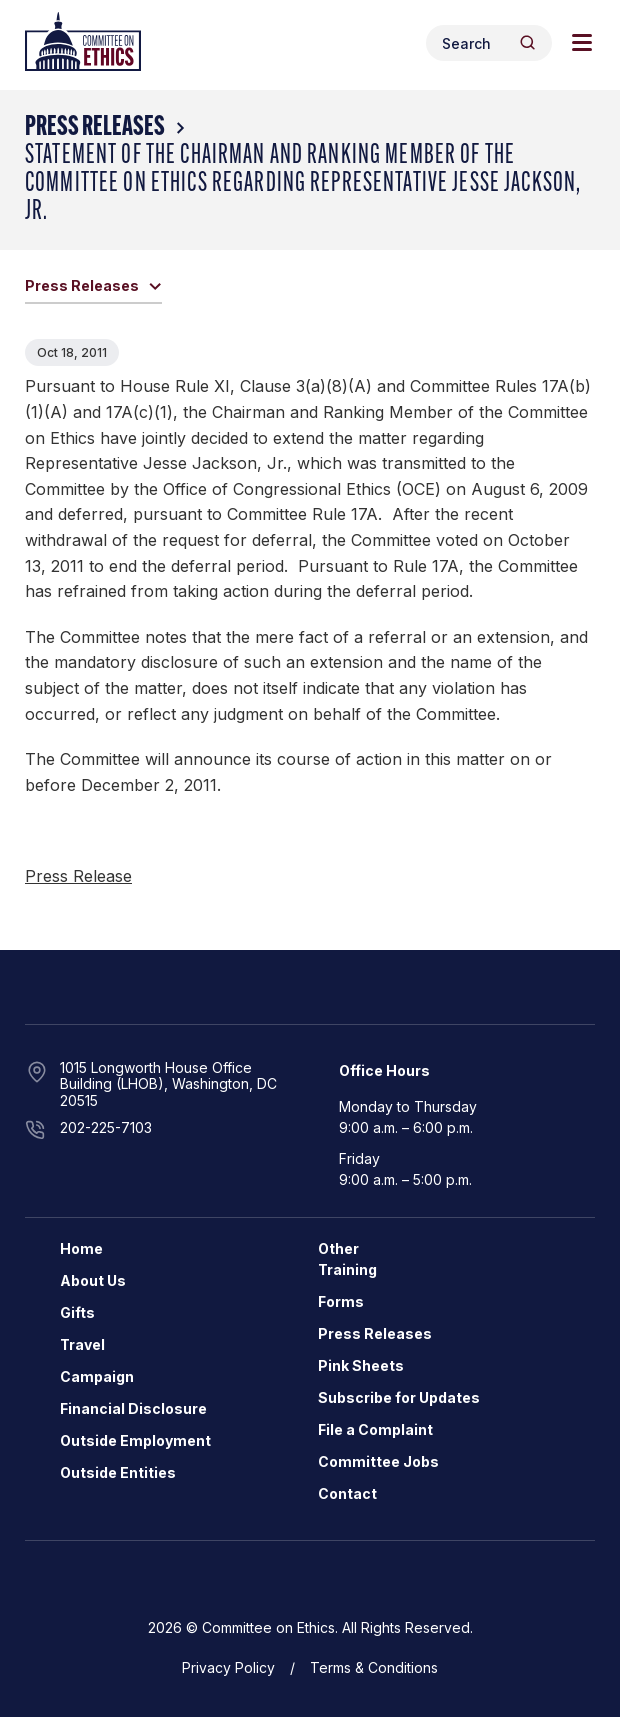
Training (347, 1269)
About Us (93, 1280)
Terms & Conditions (374, 1667)
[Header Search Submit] (527, 42)
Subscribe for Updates (399, 1397)
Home (81, 1248)
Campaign (97, 1376)
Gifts (77, 1312)
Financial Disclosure (133, 1408)
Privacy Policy (228, 1667)
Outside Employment (135, 1440)
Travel (82, 1344)
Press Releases (95, 128)
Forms (341, 1301)
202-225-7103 (106, 1127)
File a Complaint (375, 1429)
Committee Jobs (378, 1461)
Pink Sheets (361, 1365)
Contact (347, 1493)
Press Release (78, 876)
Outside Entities (118, 1472)
